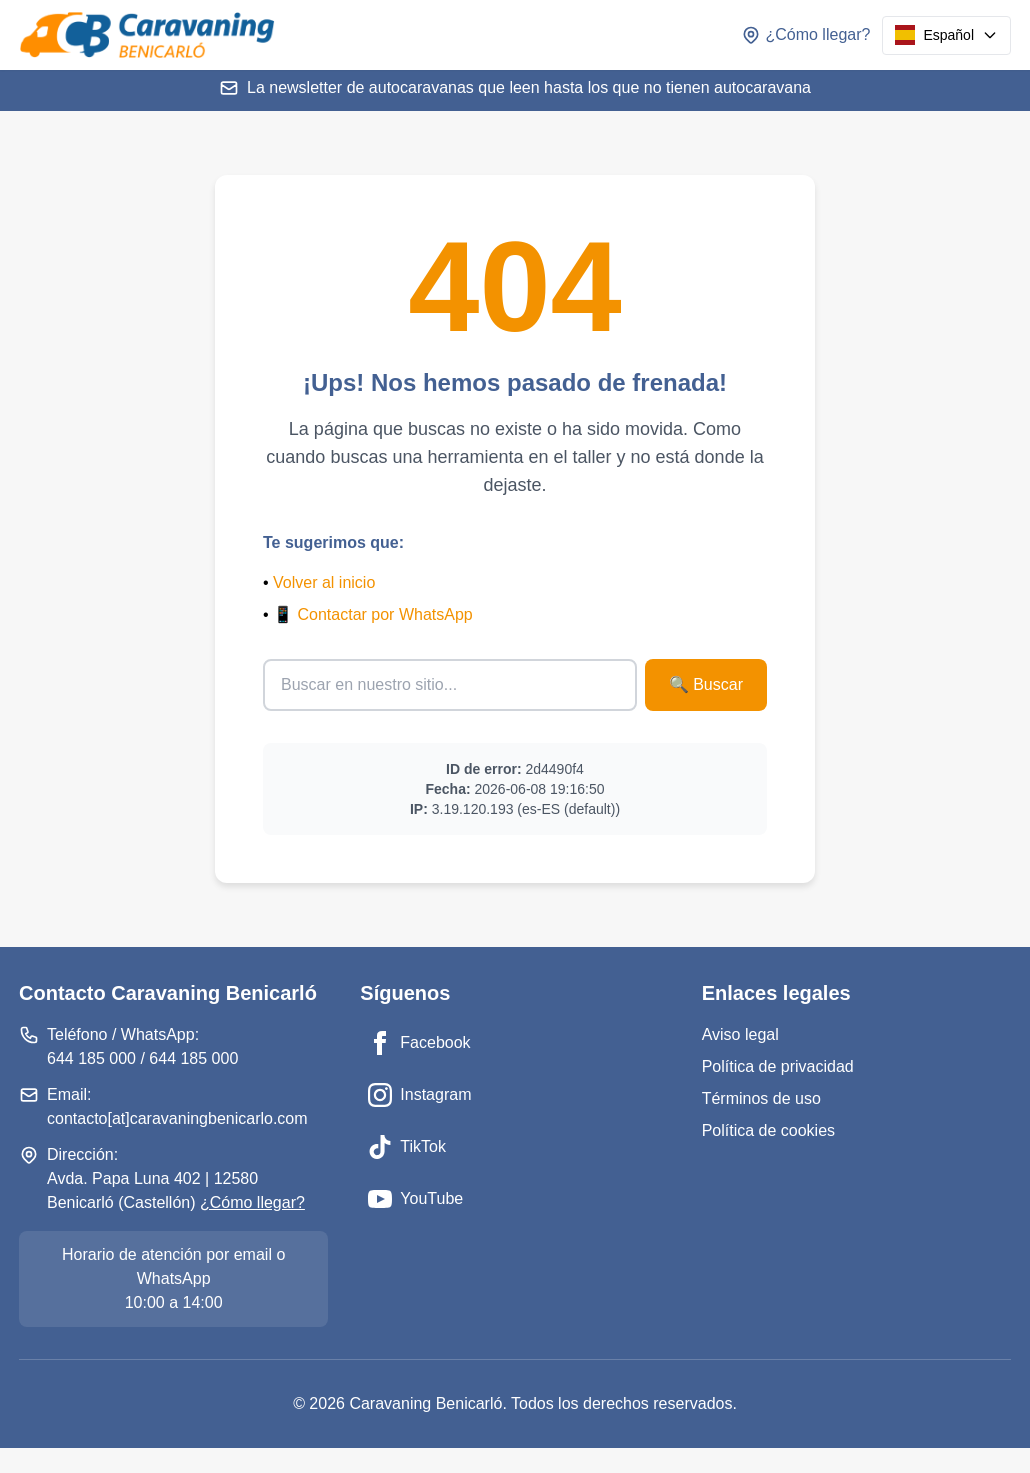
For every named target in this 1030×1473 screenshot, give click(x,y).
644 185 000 (91, 1058)
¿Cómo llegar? (252, 1202)
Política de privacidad (778, 1066)
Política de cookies (768, 1130)
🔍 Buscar (706, 684)
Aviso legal (740, 1034)
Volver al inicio (324, 582)
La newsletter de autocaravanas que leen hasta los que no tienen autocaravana (515, 88)
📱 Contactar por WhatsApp (373, 614)
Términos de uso (761, 1098)
